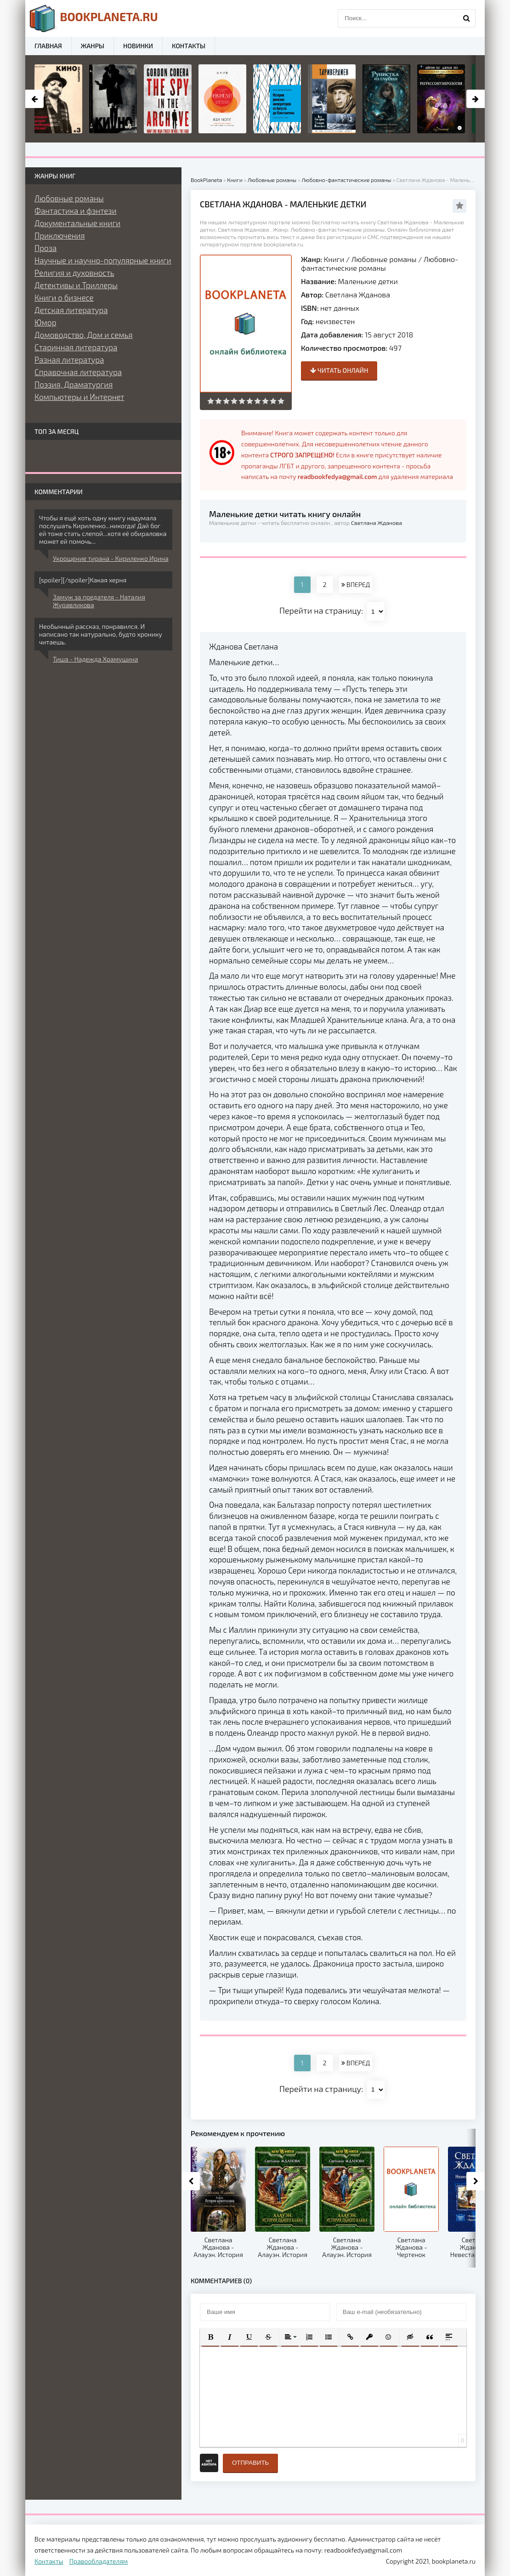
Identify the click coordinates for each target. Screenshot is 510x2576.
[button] (210, 2337)
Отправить (250, 2462)
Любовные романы (384, 259)
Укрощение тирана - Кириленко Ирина (111, 558)
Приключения (59, 235)
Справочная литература (78, 371)
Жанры (92, 46)
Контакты (188, 46)
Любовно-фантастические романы (379, 263)
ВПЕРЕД (355, 584)
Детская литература (71, 309)
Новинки (138, 46)
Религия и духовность (74, 272)
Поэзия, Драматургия (73, 384)
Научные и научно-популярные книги (102, 260)
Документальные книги (77, 223)
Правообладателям (98, 2561)
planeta (94, 18)
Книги (334, 259)
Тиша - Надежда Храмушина (95, 659)
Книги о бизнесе (64, 297)
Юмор (45, 322)
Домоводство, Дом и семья (83, 334)
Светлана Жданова (357, 294)
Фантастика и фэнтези (75, 210)
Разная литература (69, 359)
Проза (45, 247)
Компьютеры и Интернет (79, 396)
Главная (48, 46)
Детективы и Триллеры (76, 285)
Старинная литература (75, 347)
